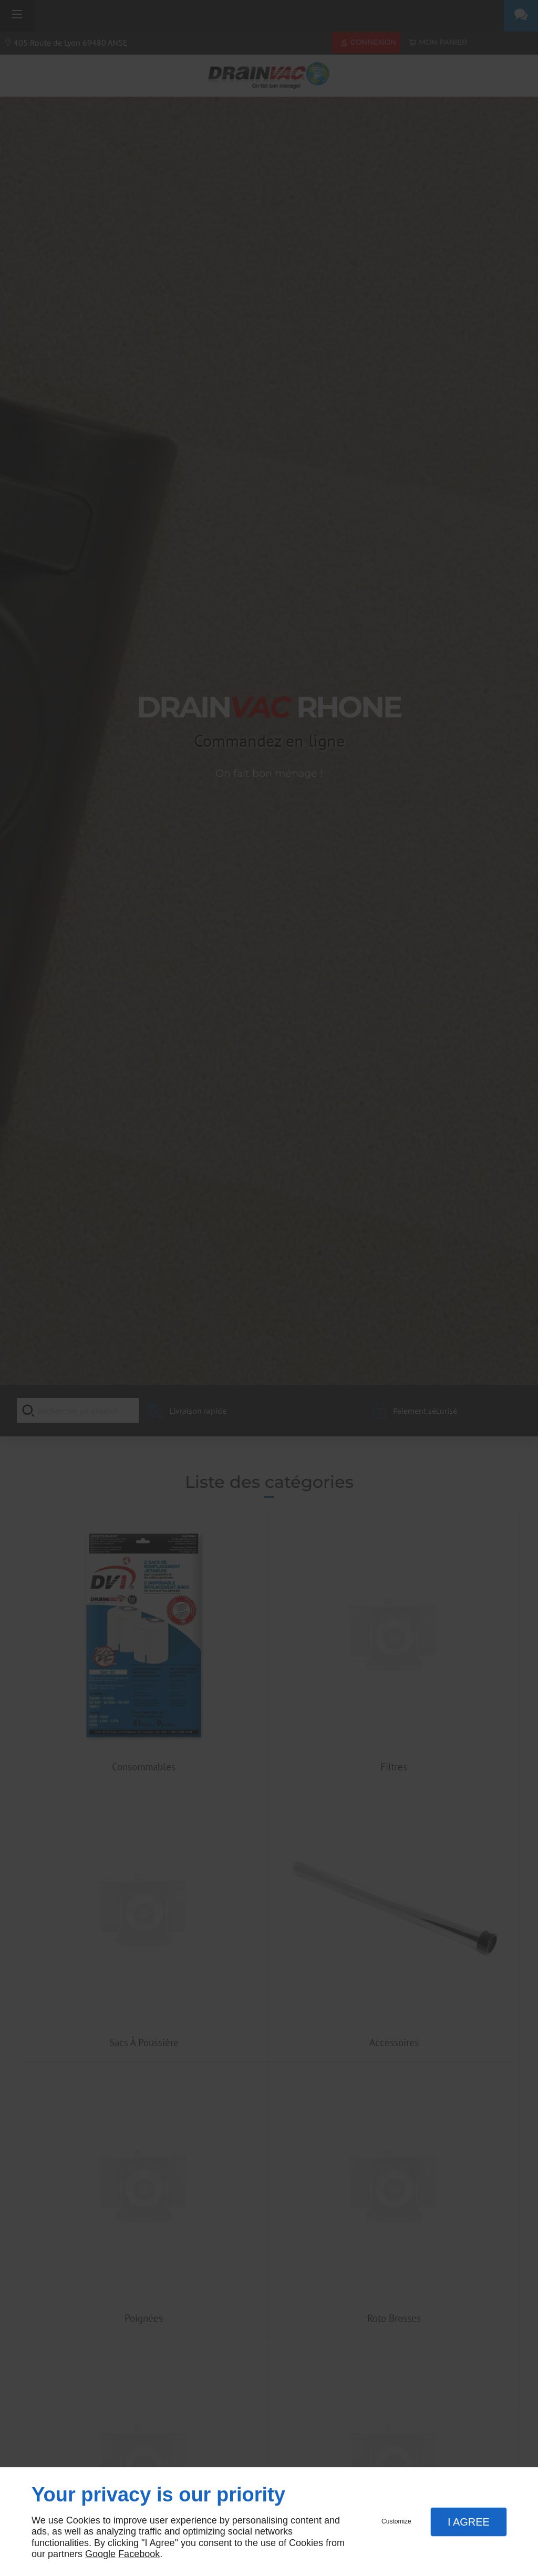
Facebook (139, 2554)
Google (100, 2554)
